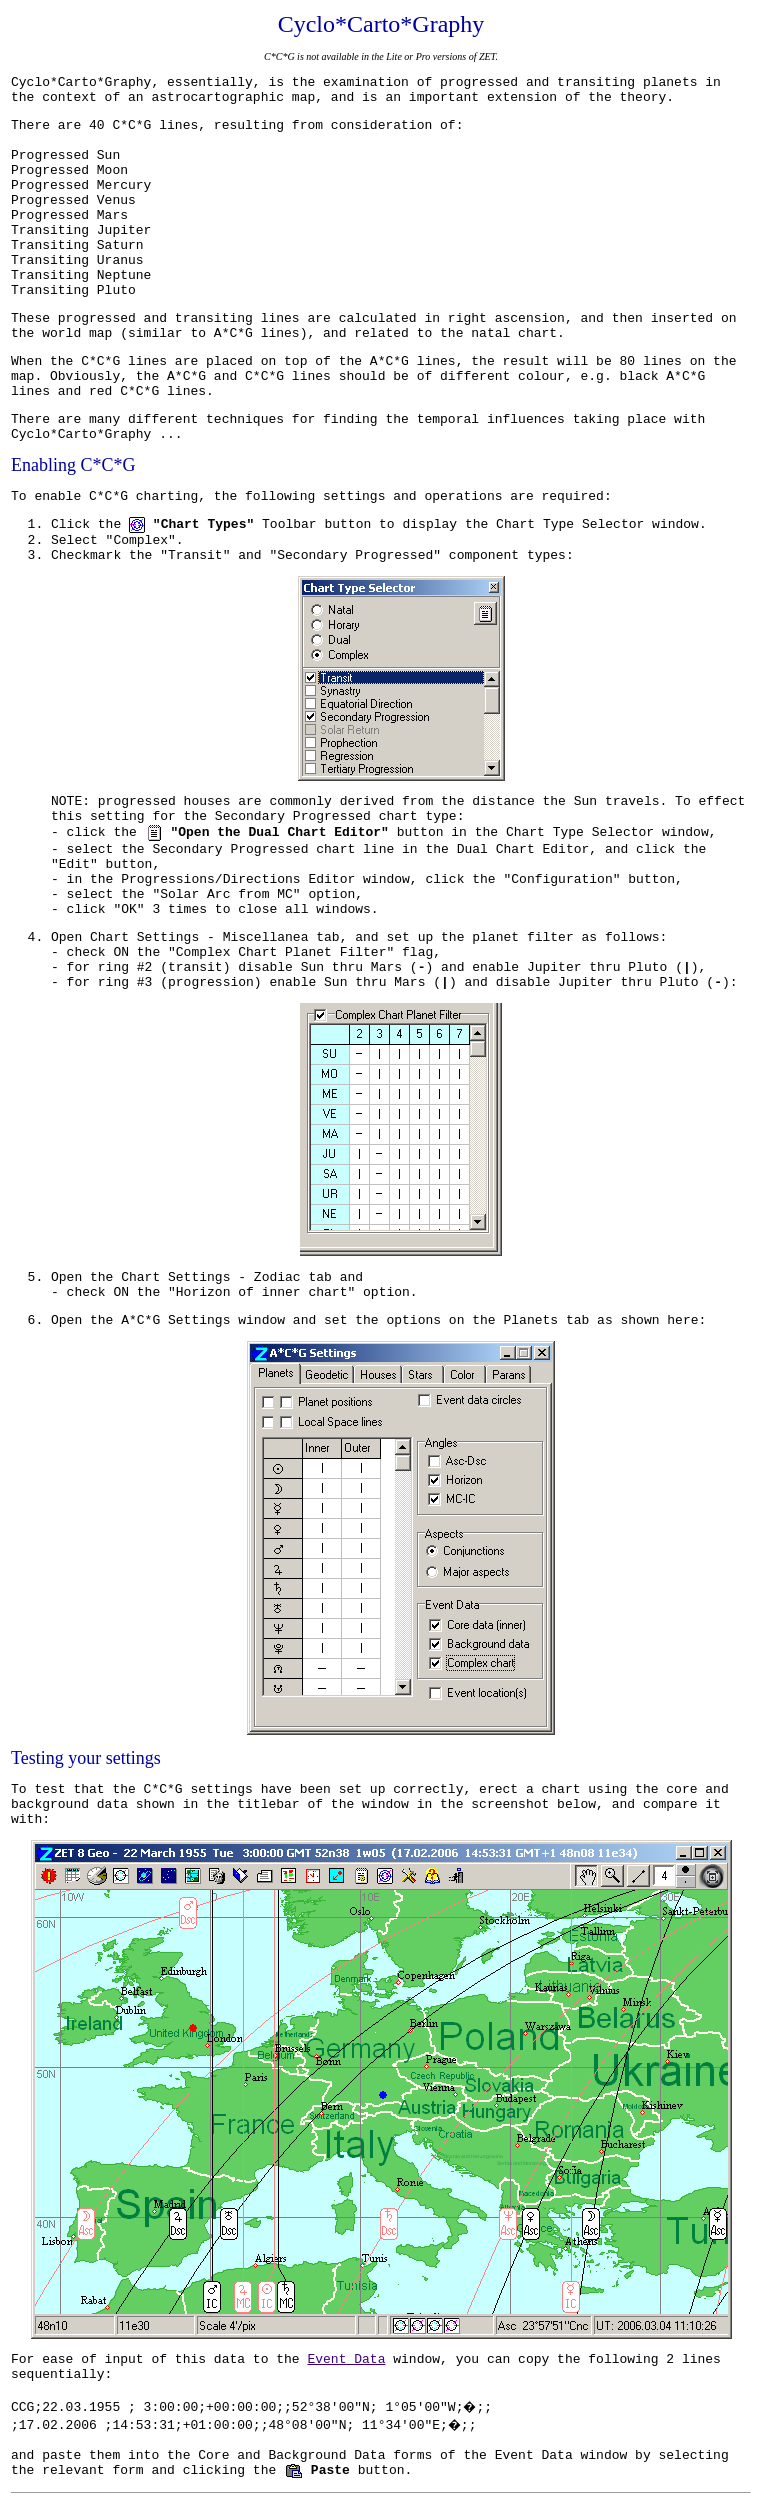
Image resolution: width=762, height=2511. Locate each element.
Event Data (346, 2359)
